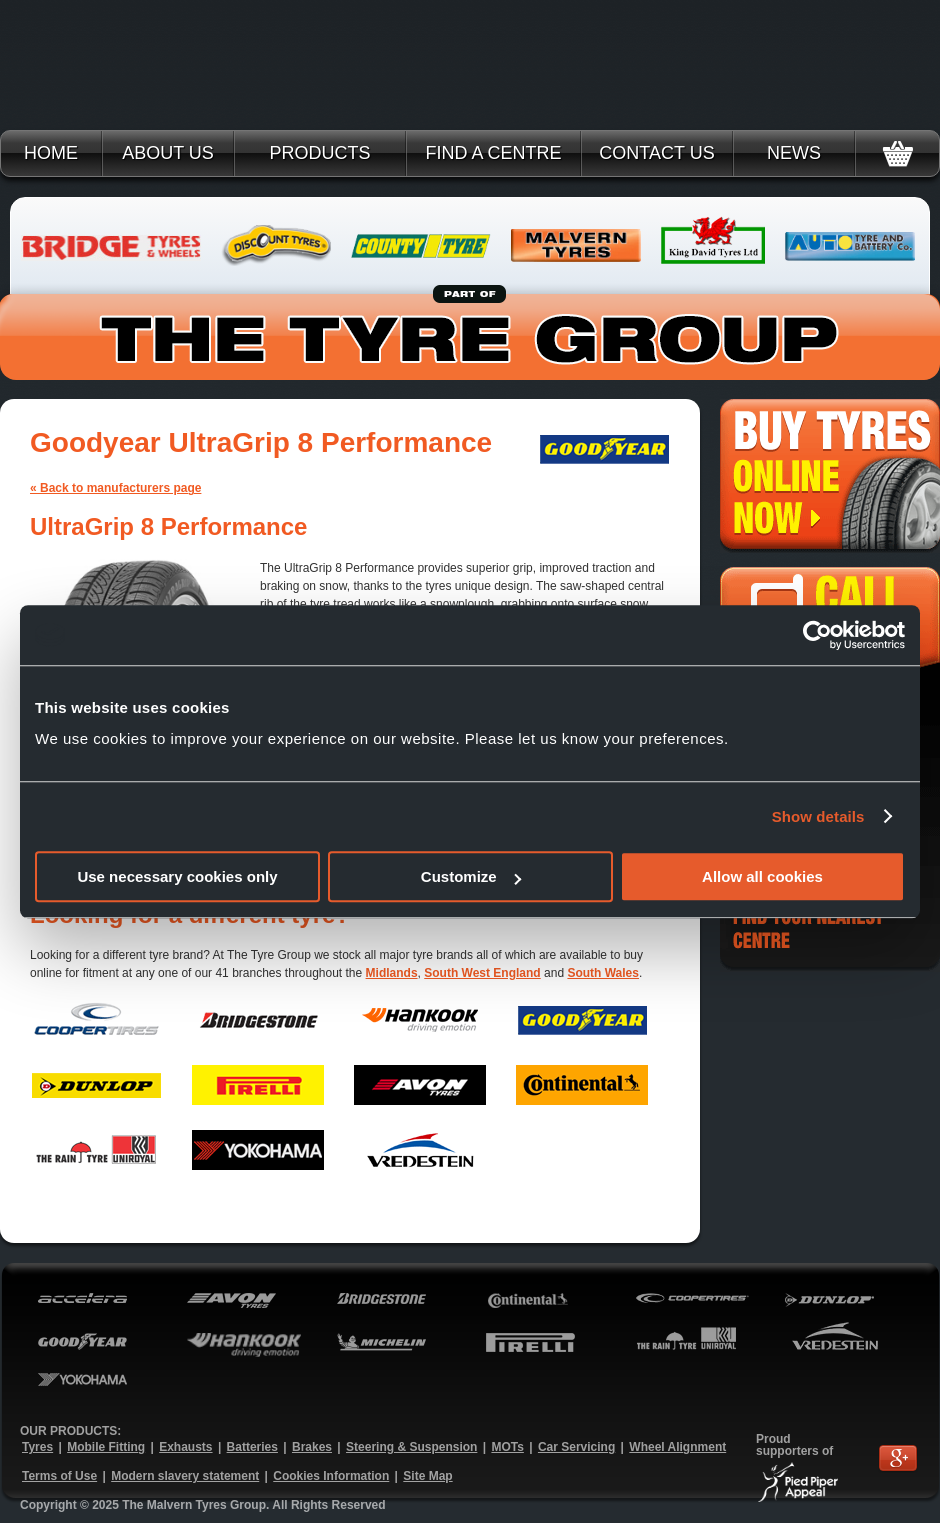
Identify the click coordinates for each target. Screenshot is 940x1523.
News (794, 153)
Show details (818, 816)
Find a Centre (493, 153)
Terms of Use (59, 1476)
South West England (482, 973)
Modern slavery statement (185, 1476)
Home (51, 153)
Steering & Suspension (411, 1447)
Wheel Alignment (677, 1447)
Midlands (392, 973)
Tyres (37, 1447)
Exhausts (185, 1447)
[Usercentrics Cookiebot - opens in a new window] (817, 635)
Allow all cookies (762, 876)
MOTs (507, 1447)
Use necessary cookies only (177, 876)
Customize (471, 876)
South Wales (603, 973)
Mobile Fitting (106, 1447)
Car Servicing (576, 1447)
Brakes (312, 1447)
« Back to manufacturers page (115, 488)
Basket (897, 153)
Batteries (252, 1447)
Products (319, 153)
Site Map (427, 1476)
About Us (168, 153)
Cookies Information (331, 1476)
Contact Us (656, 153)
